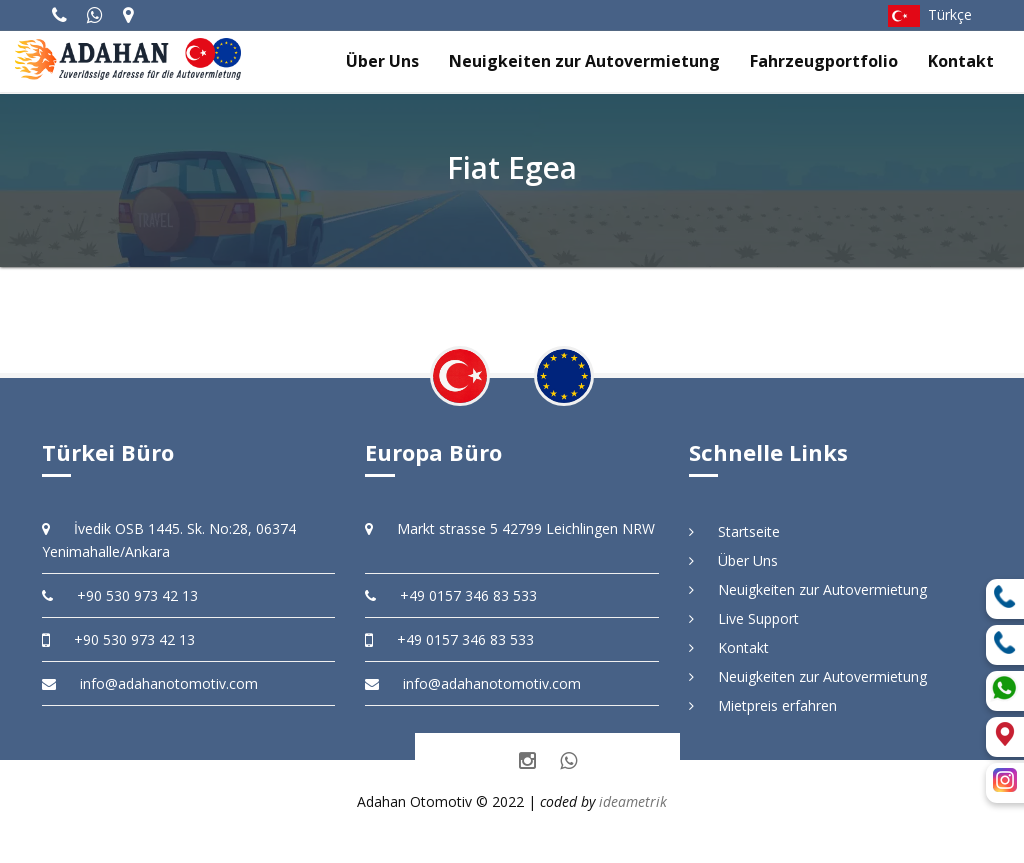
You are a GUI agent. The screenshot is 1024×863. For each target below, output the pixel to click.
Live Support (744, 618)
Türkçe (930, 14)
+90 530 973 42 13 (120, 595)
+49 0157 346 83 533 (451, 595)
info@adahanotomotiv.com (150, 683)
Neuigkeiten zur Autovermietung (584, 61)
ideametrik (633, 801)
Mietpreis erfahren (763, 705)
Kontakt (961, 61)
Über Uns (382, 61)
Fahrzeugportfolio (824, 61)
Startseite (734, 531)
